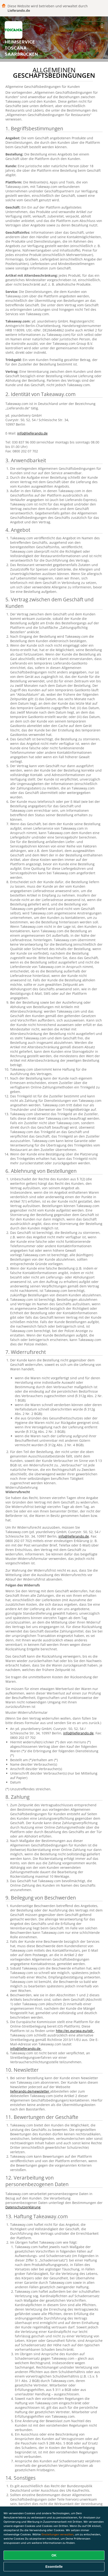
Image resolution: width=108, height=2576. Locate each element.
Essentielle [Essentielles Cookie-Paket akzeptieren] (53, 2566)
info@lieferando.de (32, 433)
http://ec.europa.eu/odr (75, 2030)
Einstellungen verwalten (58, 2534)
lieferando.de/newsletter (30, 2091)
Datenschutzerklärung (23, 2207)
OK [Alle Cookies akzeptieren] (54, 2555)
